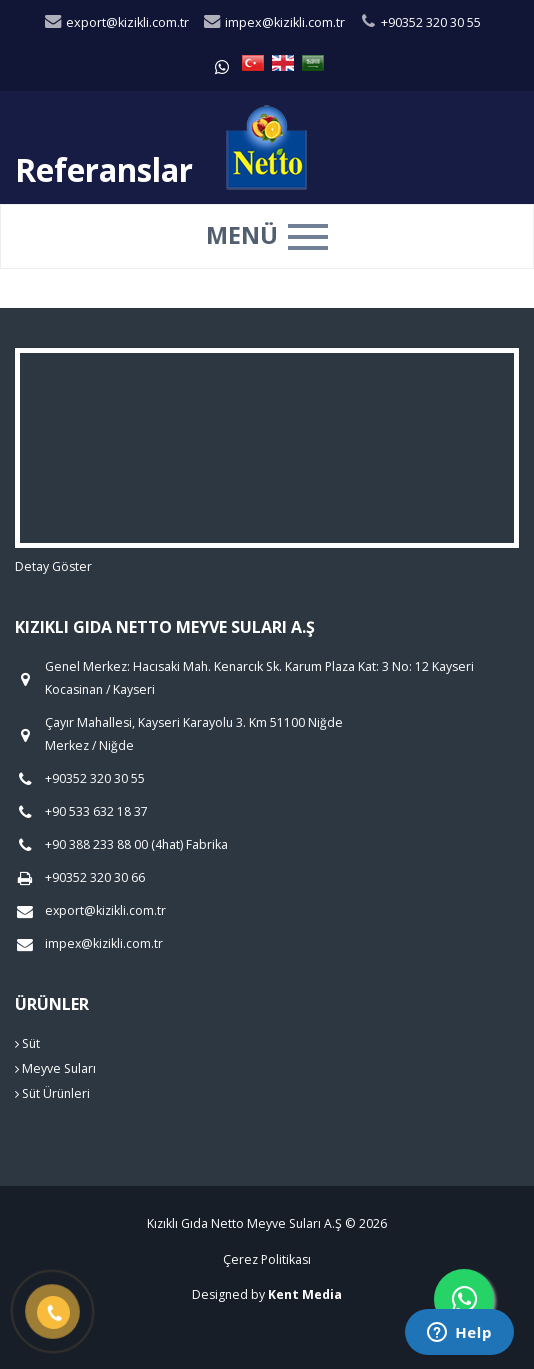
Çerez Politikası (267, 1259)
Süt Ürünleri (52, 1093)
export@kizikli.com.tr (116, 22)
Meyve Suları (55, 1068)
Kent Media (305, 1294)
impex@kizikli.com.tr (273, 22)
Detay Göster (53, 566)
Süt (27, 1043)
